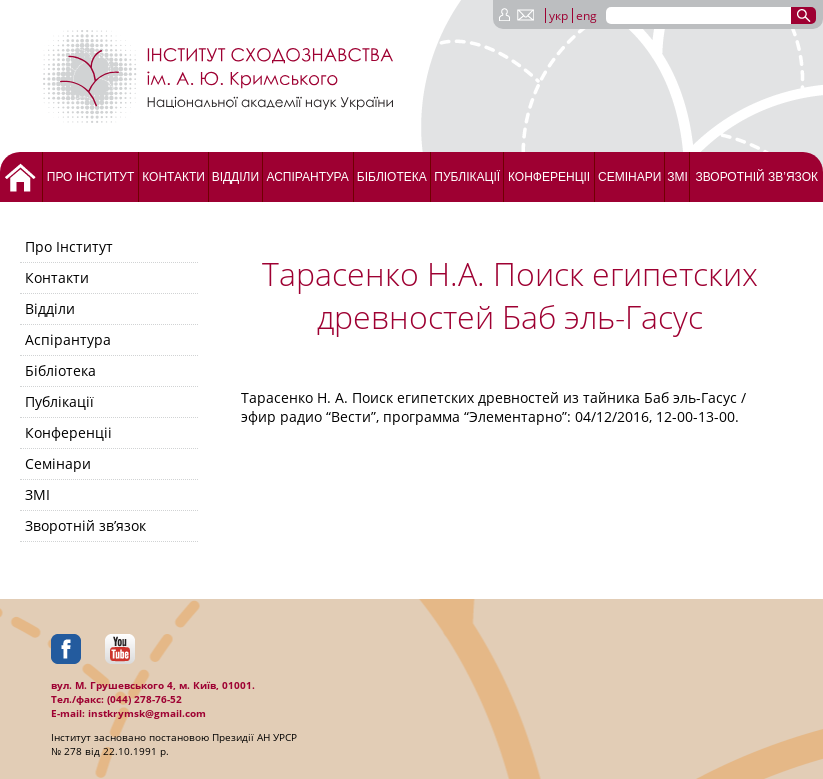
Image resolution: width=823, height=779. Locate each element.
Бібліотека (392, 177)
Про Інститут (91, 177)
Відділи (235, 177)
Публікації (467, 177)
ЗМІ (677, 177)
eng (586, 15)
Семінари (629, 177)
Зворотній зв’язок (756, 177)
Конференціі (549, 177)
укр (558, 15)
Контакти (173, 177)
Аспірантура (307, 177)
